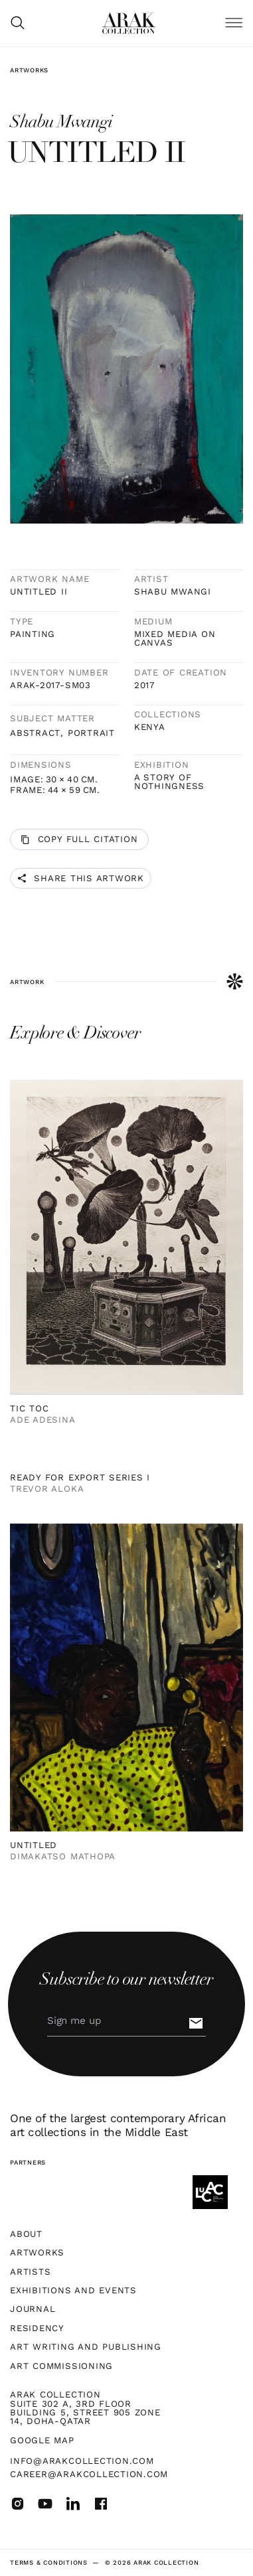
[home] (128, 23)
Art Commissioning (61, 2366)
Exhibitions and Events (73, 2290)
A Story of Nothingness (169, 782)
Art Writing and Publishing (85, 2346)
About (26, 2234)
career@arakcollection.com (89, 2474)
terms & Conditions (49, 2562)
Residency (37, 2328)
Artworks (29, 70)
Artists (30, 2271)
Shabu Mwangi (172, 591)
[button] (233, 23)
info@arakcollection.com (81, 2461)
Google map (42, 2440)
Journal (32, 2309)
